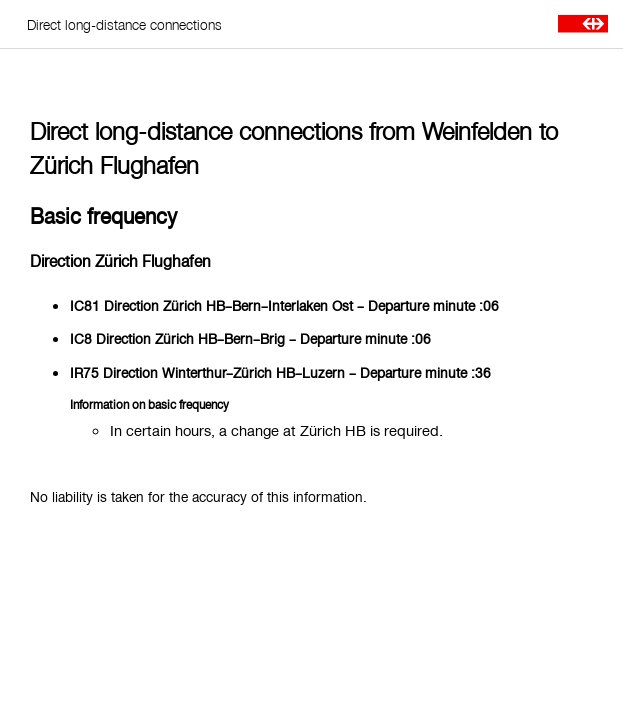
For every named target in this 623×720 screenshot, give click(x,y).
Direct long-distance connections (124, 24)
